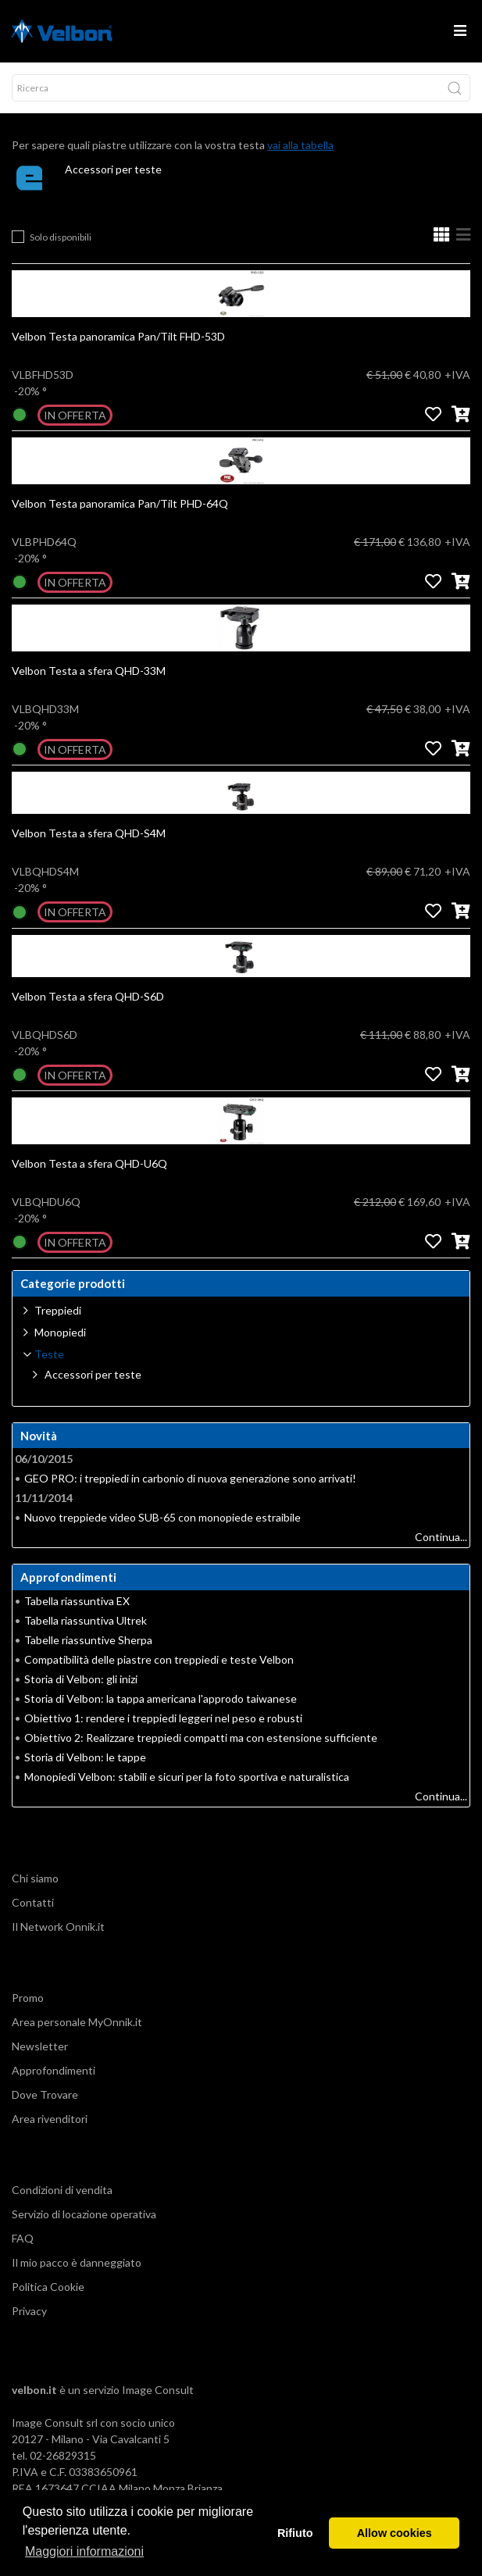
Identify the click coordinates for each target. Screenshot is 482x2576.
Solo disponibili (60, 237)
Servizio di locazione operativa (84, 2214)
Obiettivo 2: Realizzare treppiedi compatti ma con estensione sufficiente (200, 1737)
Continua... (441, 1536)
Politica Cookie (48, 2286)
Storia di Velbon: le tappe (85, 1757)
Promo (28, 1997)
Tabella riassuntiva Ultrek (85, 1620)
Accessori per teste (113, 169)
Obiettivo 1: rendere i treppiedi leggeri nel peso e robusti (163, 1718)
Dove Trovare (45, 2094)
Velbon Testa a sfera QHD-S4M (89, 833)
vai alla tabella (300, 145)
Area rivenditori (49, 2118)
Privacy (29, 2310)
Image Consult (158, 2389)
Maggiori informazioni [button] (84, 2551)
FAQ (23, 2238)
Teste (49, 1354)
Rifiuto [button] (295, 2533)
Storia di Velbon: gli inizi (80, 1679)
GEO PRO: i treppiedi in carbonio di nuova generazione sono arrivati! (190, 1478)
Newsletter (40, 2046)
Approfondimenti (53, 2070)
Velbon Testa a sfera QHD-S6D (88, 996)
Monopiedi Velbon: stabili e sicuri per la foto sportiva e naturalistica (186, 1776)
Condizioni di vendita (62, 2189)
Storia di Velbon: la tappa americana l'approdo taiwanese (160, 1698)
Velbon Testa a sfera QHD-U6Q (89, 1163)
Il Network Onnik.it (58, 1926)
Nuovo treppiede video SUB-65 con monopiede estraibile (162, 1517)
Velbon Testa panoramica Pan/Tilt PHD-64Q (120, 503)
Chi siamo (35, 1878)
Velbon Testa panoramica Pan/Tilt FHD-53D (118, 336)
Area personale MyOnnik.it (77, 2021)
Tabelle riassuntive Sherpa (88, 1640)
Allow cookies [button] (394, 2533)
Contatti (33, 1902)
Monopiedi (60, 1332)
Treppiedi (57, 1310)
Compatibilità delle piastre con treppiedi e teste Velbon (159, 1659)
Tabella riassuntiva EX (77, 1600)
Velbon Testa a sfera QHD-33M (89, 670)
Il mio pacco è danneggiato (76, 2262)
